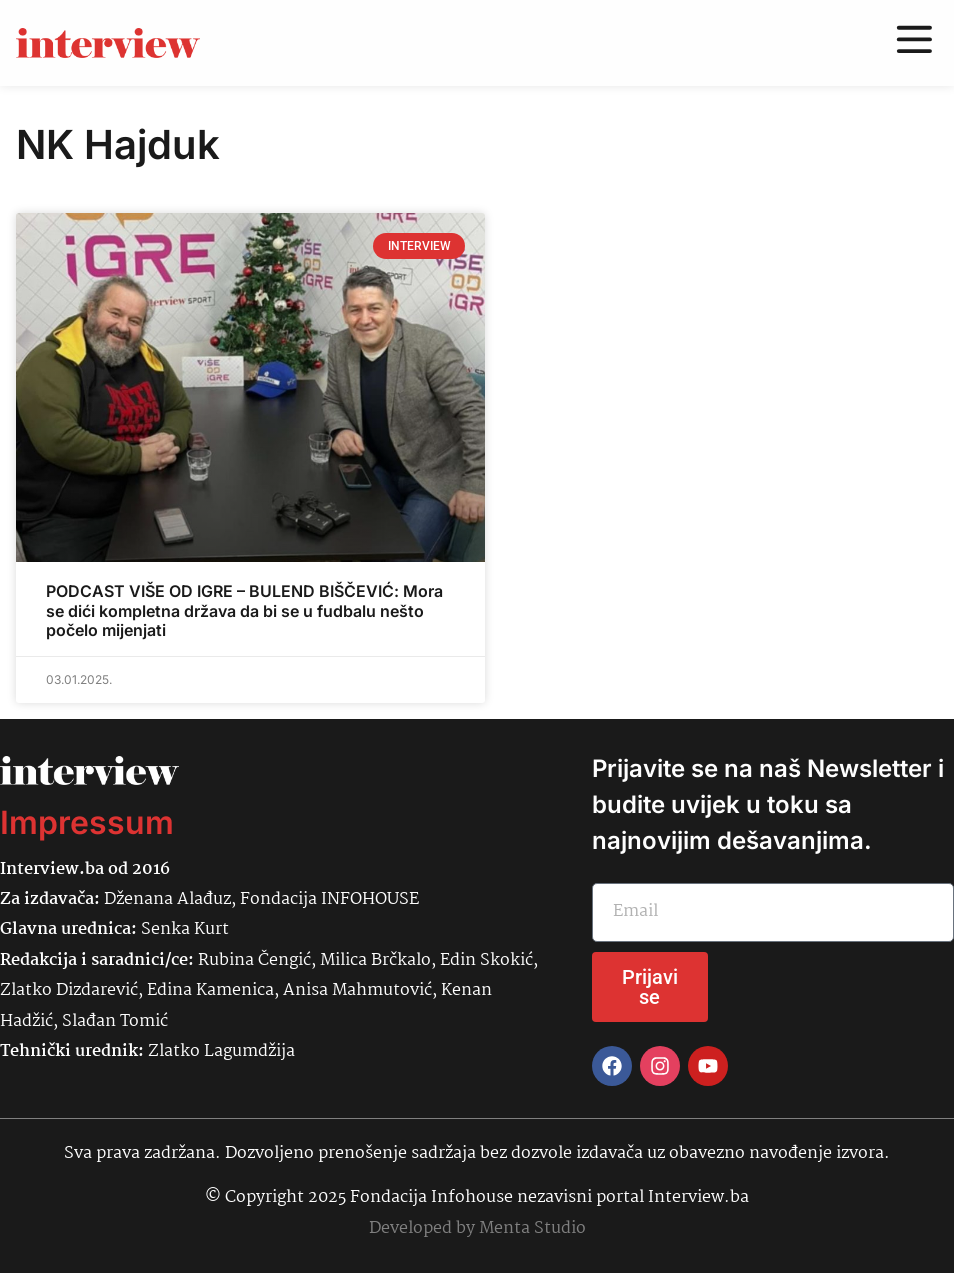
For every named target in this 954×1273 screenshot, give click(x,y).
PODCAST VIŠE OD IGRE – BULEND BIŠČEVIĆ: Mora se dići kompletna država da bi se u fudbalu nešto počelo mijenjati (244, 610)
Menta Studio (532, 1228)
